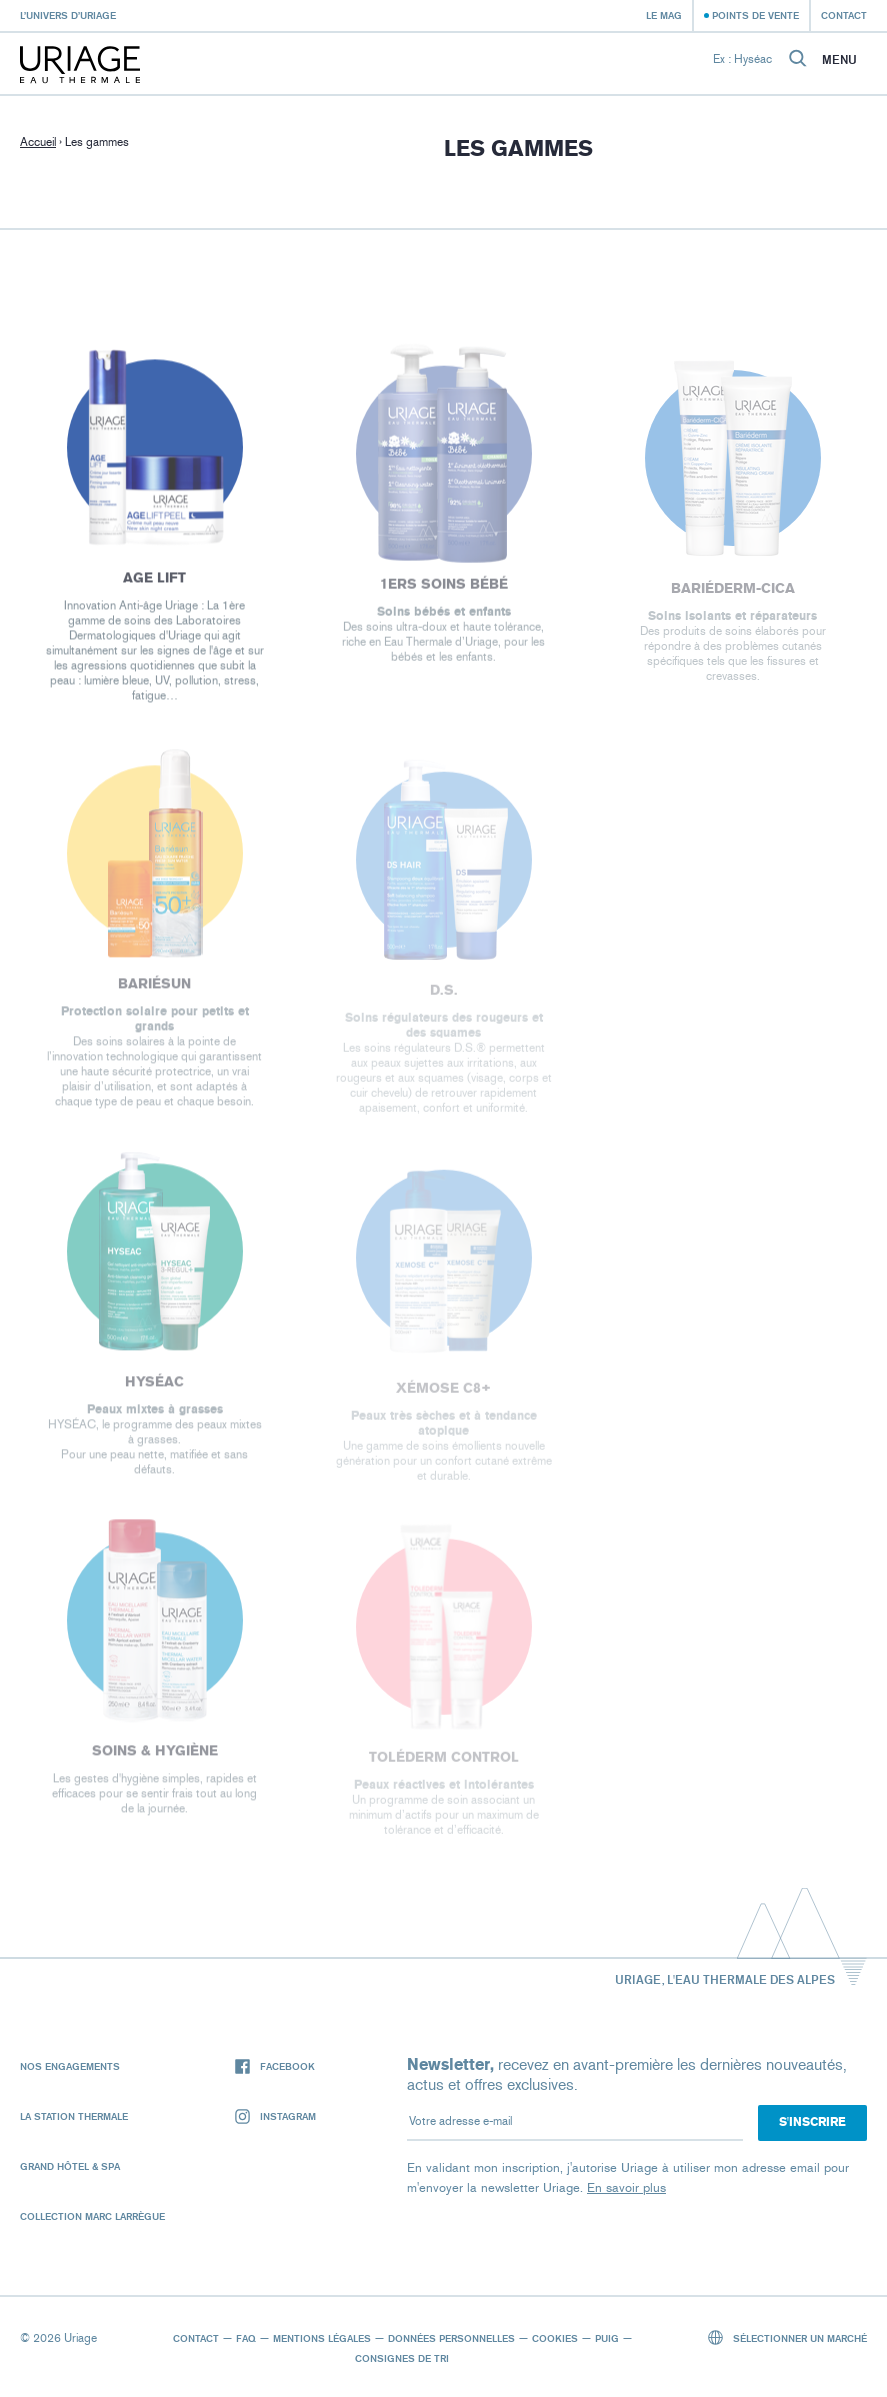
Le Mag (664, 15)
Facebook (275, 2066)
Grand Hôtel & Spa (70, 2166)
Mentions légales (322, 2338)
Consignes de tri (402, 2358)
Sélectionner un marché (788, 2337)
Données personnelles (451, 2338)
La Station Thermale (74, 2116)
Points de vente (755, 15)
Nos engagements (70, 2066)
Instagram (275, 2116)
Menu (839, 60)
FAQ (246, 2338)
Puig (607, 2338)
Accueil (38, 142)
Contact (844, 15)
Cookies (555, 2338)
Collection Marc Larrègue (92, 2216)
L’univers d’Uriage (68, 15)
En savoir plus (626, 2187)
